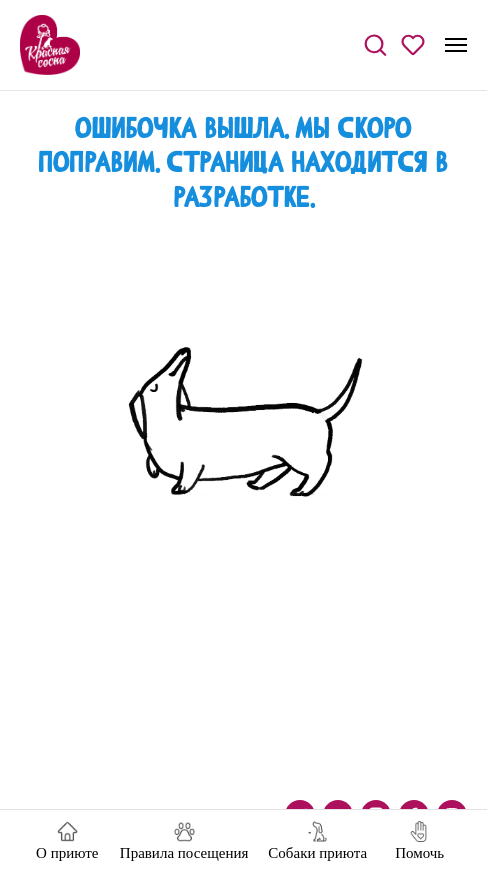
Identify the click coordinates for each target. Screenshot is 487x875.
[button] (375, 44)
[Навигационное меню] (456, 45)
